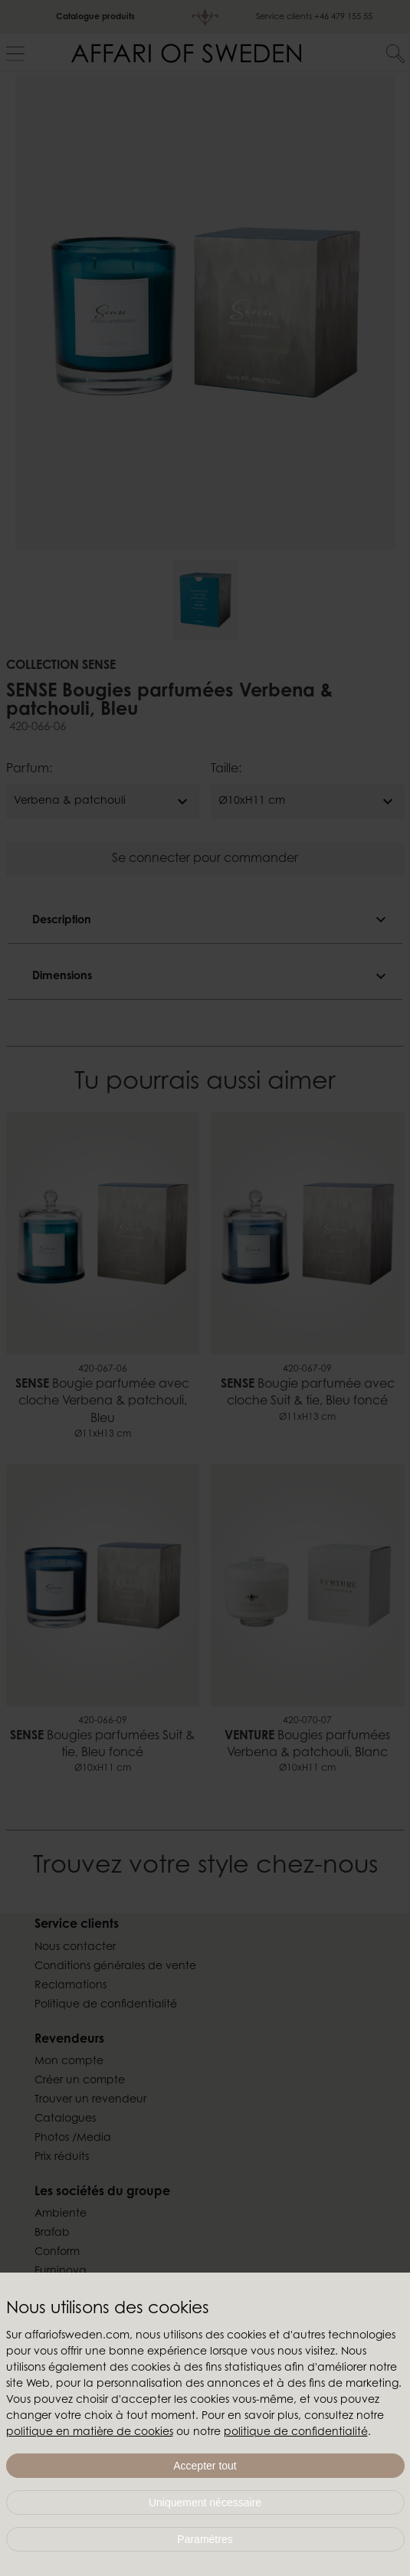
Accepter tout (205, 2466)
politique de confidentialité (296, 2432)
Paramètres (204, 2539)
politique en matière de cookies (89, 2432)
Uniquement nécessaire (205, 2502)
